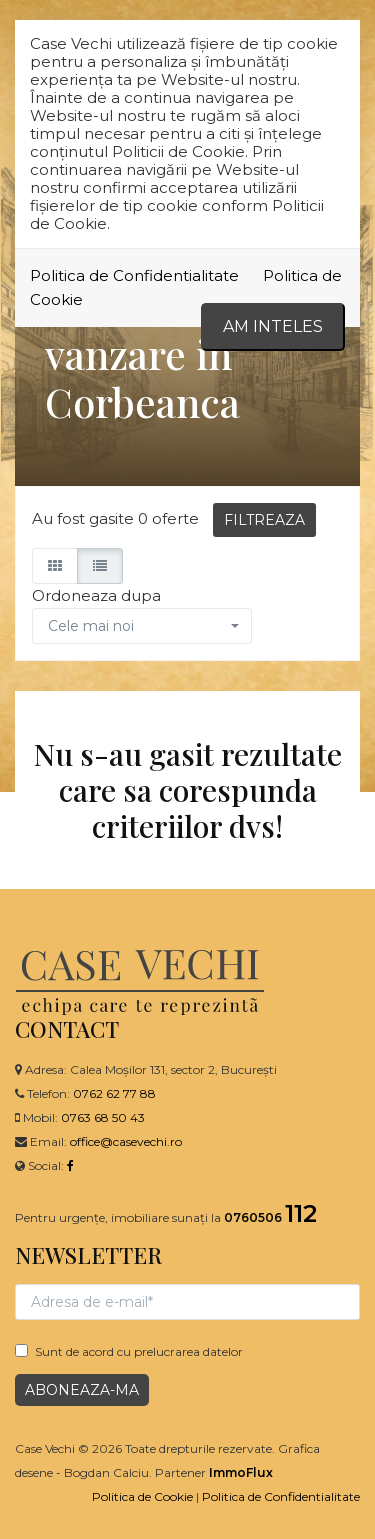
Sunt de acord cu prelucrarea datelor (129, 1351)
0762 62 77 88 (114, 1093)
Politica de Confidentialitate (134, 275)
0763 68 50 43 (103, 1117)
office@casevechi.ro (126, 1141)
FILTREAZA (264, 520)
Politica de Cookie (142, 1496)
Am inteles (273, 326)
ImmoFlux (241, 1472)
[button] (142, 626)
